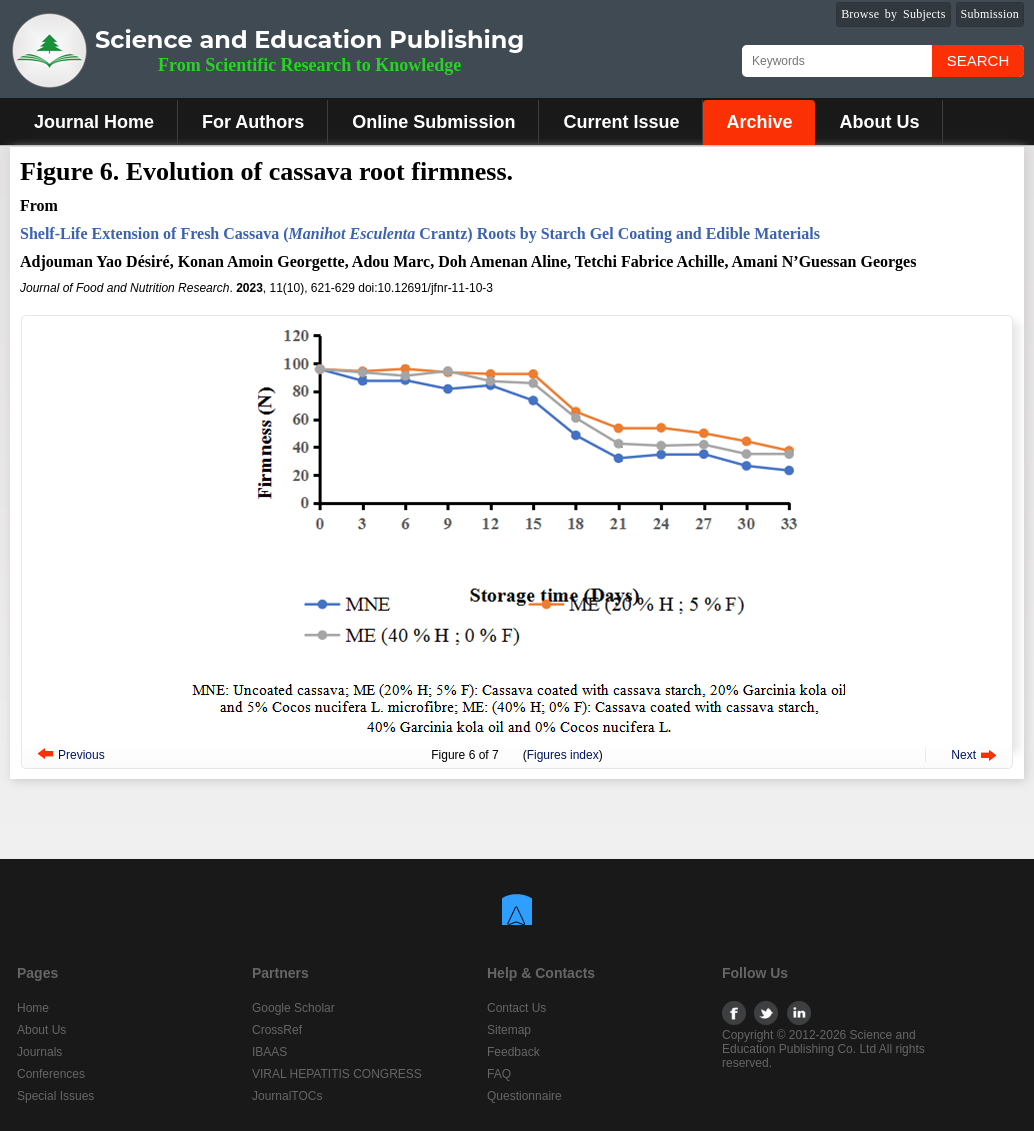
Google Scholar (293, 1008)
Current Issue (621, 122)
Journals (39, 1052)
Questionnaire (524, 1096)
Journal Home (94, 122)
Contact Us (516, 1008)
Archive (759, 122)
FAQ (499, 1074)
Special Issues (55, 1096)
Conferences (51, 1074)
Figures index (563, 755)
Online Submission (433, 122)
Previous (81, 755)
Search (978, 60)
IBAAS (269, 1052)
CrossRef (277, 1030)
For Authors (253, 122)
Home (33, 1008)
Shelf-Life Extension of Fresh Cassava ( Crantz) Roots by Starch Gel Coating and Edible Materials (420, 233)
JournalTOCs (287, 1096)
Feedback (513, 1052)
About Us (879, 122)
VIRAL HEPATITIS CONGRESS (337, 1074)
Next (963, 755)
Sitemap (509, 1030)
